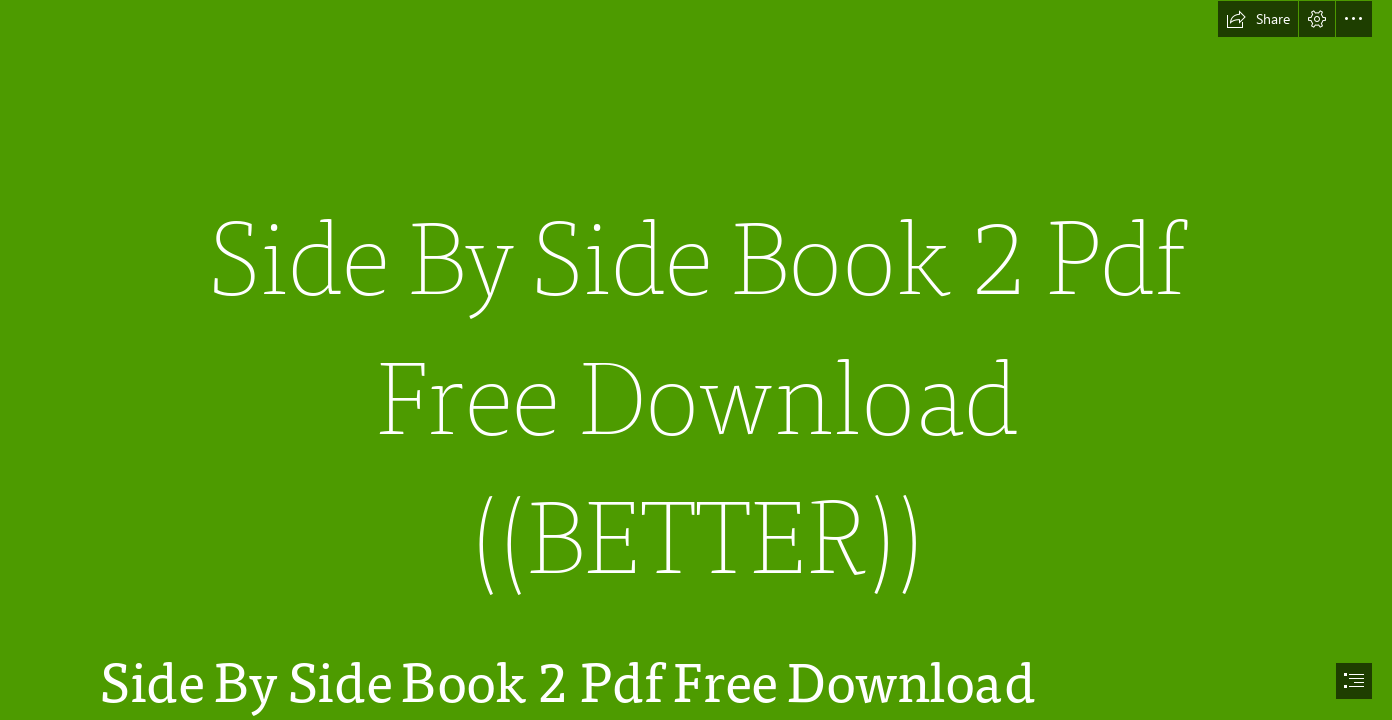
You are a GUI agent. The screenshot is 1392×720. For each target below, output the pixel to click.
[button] (1258, 19)
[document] (696, 360)
